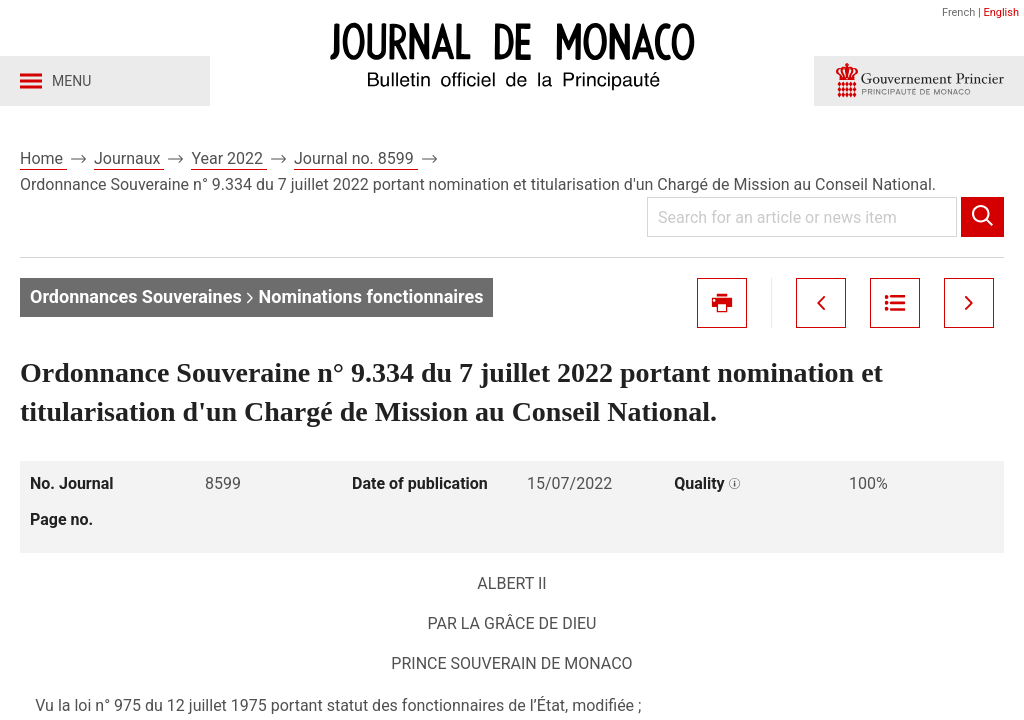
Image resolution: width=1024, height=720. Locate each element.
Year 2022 (229, 158)
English (1001, 12)
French (958, 12)
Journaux (129, 158)
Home (43, 158)
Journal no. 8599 (356, 158)
